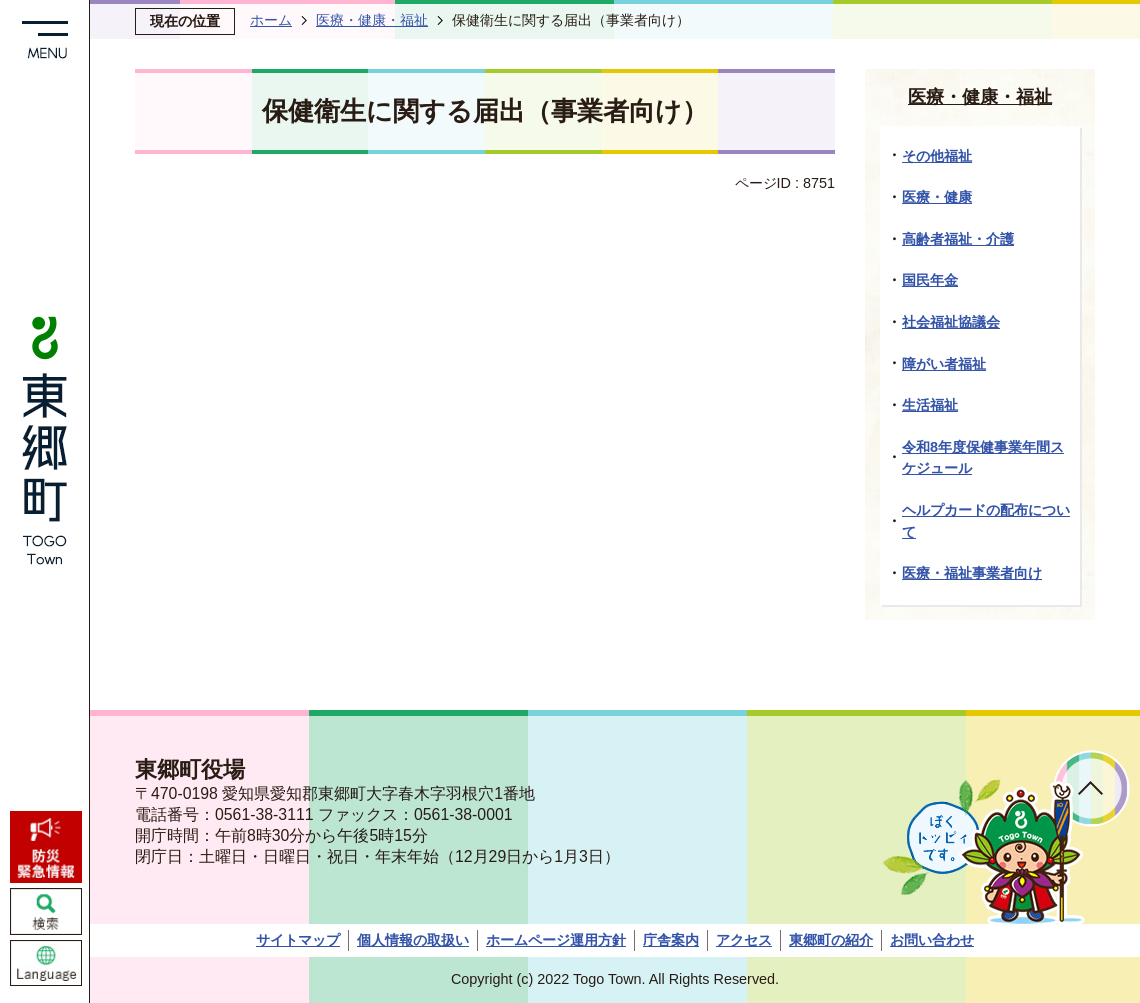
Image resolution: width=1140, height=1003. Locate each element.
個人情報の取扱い (413, 940)
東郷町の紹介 (831, 940)
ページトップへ (1091, 788)
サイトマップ (298, 940)
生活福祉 (930, 405)
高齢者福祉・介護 (958, 239)
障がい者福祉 (944, 364)
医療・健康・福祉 (372, 20)
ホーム (271, 20)
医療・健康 (937, 197)
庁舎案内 (671, 940)
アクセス (744, 940)
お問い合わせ (932, 940)
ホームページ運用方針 (556, 940)
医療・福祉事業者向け (972, 573)
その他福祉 (937, 156)
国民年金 (930, 280)
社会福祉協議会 (951, 322)
